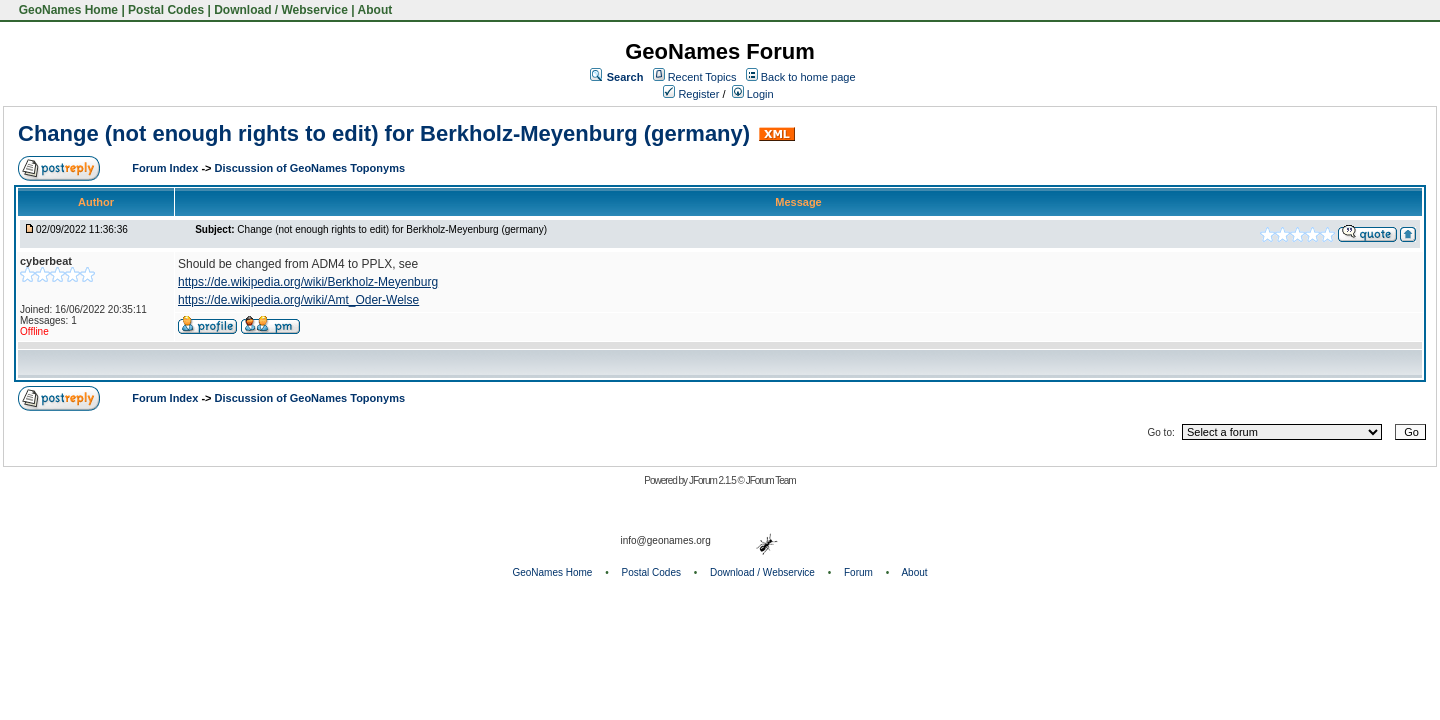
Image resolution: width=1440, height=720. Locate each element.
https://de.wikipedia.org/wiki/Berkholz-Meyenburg (308, 282)
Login (753, 94)
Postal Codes (166, 10)
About (375, 10)
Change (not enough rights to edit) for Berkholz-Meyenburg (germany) (384, 133)
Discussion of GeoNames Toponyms (310, 168)
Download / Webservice (281, 10)
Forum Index (166, 168)
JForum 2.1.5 (713, 480)
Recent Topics (702, 77)
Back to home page (808, 77)
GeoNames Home (66, 10)
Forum (858, 572)
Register (691, 94)
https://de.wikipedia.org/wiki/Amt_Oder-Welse (298, 300)
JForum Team (771, 480)
